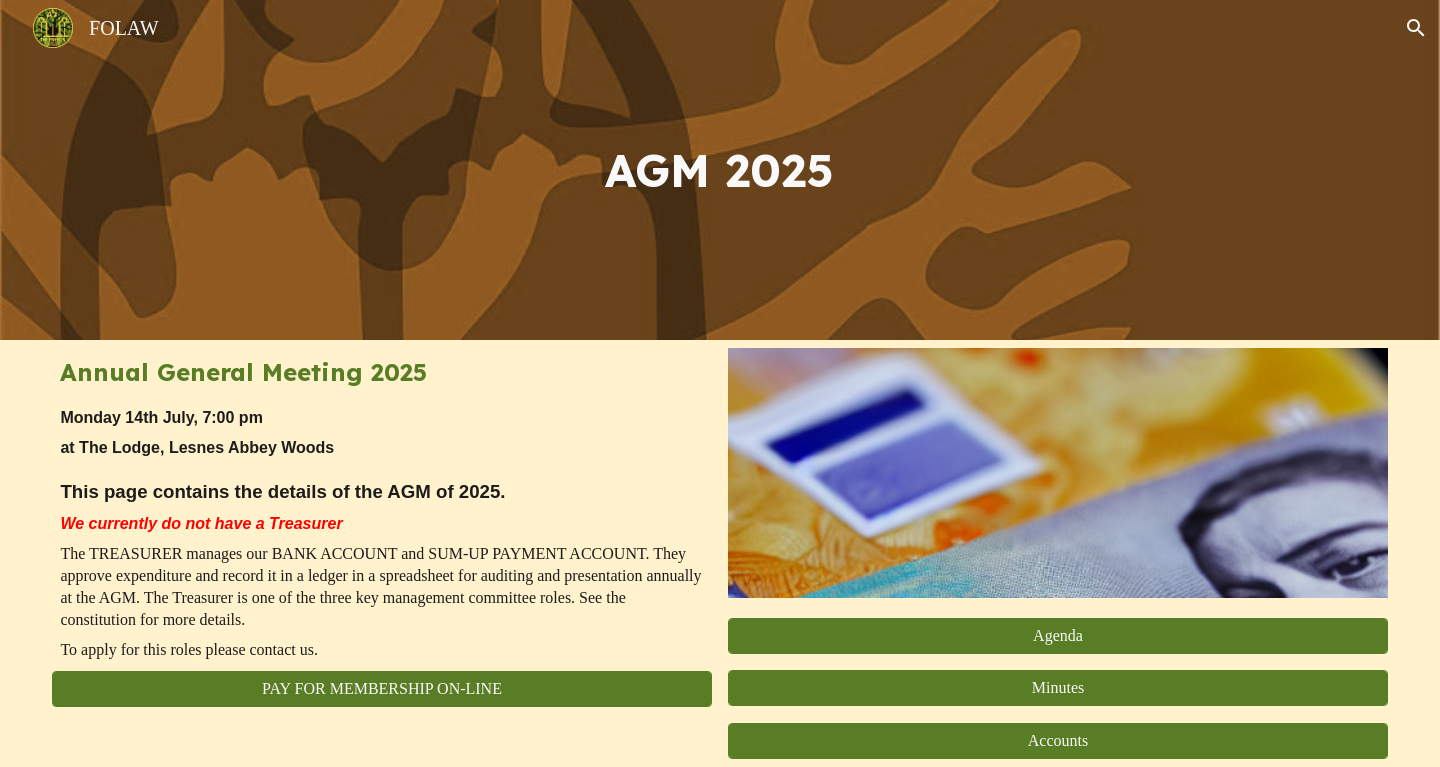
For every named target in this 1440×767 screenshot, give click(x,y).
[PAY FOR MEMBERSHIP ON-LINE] (381, 689)
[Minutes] (1057, 688)
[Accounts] (1057, 741)
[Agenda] (1057, 636)
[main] (720, 170)
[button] (1416, 28)
